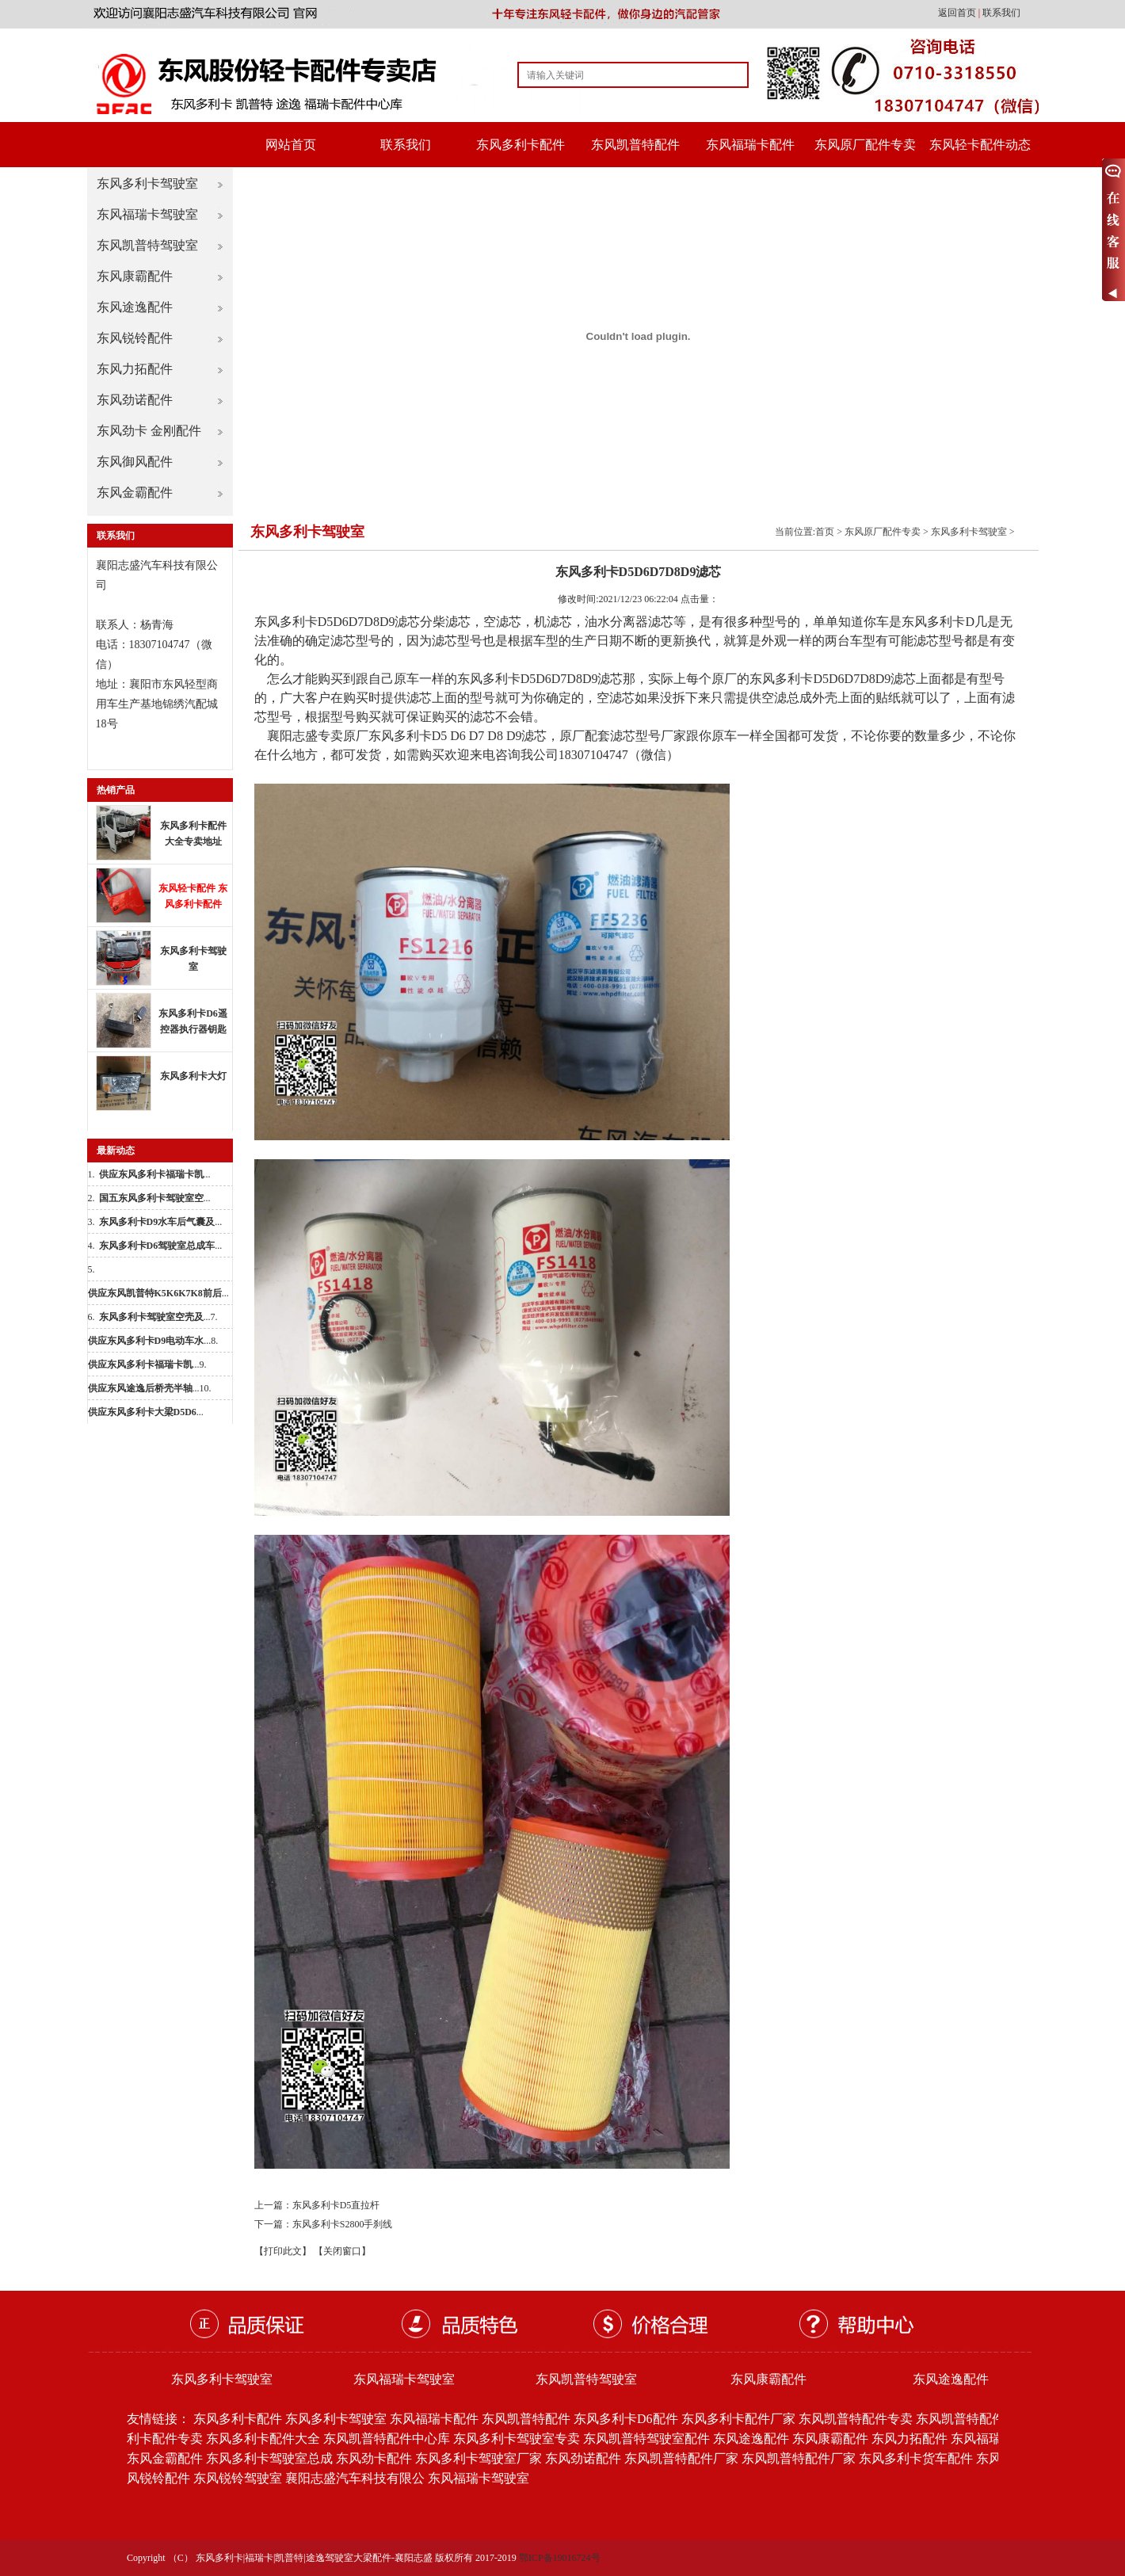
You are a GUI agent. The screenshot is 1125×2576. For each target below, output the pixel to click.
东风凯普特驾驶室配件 (646, 2438)
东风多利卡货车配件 (916, 2458)
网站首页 (290, 144)
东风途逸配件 (135, 307)
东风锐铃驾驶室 (237, 2478)
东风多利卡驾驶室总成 (269, 2458)
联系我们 (1001, 12)
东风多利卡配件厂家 (738, 2418)
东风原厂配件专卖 (865, 144)
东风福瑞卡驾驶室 (147, 214)
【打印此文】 (282, 2251)
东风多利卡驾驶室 (147, 183)
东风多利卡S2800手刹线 (342, 2224)
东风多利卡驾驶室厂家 (478, 2458)
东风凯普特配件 (635, 144)
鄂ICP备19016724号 (560, 2557)
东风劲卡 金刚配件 (149, 430)
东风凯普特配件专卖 (856, 2418)
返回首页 (958, 12)
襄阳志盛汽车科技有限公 (355, 2478)
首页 (824, 531)
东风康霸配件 (135, 276)
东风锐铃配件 (135, 338)
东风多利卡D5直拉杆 (336, 2205)
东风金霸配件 (135, 492)
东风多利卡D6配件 (626, 2418)
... (155, 1174)
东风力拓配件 (135, 369)
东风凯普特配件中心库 (386, 2438)
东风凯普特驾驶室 (147, 245)
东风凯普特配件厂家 (681, 2458)
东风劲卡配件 (374, 2458)
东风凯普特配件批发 (973, 2418)
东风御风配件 (135, 461)
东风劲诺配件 (135, 399)
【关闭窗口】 (342, 2251)
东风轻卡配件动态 (980, 144)
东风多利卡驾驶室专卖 (516, 2438)
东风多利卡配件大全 (263, 2438)
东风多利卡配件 (520, 144)
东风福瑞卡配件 (750, 144)
